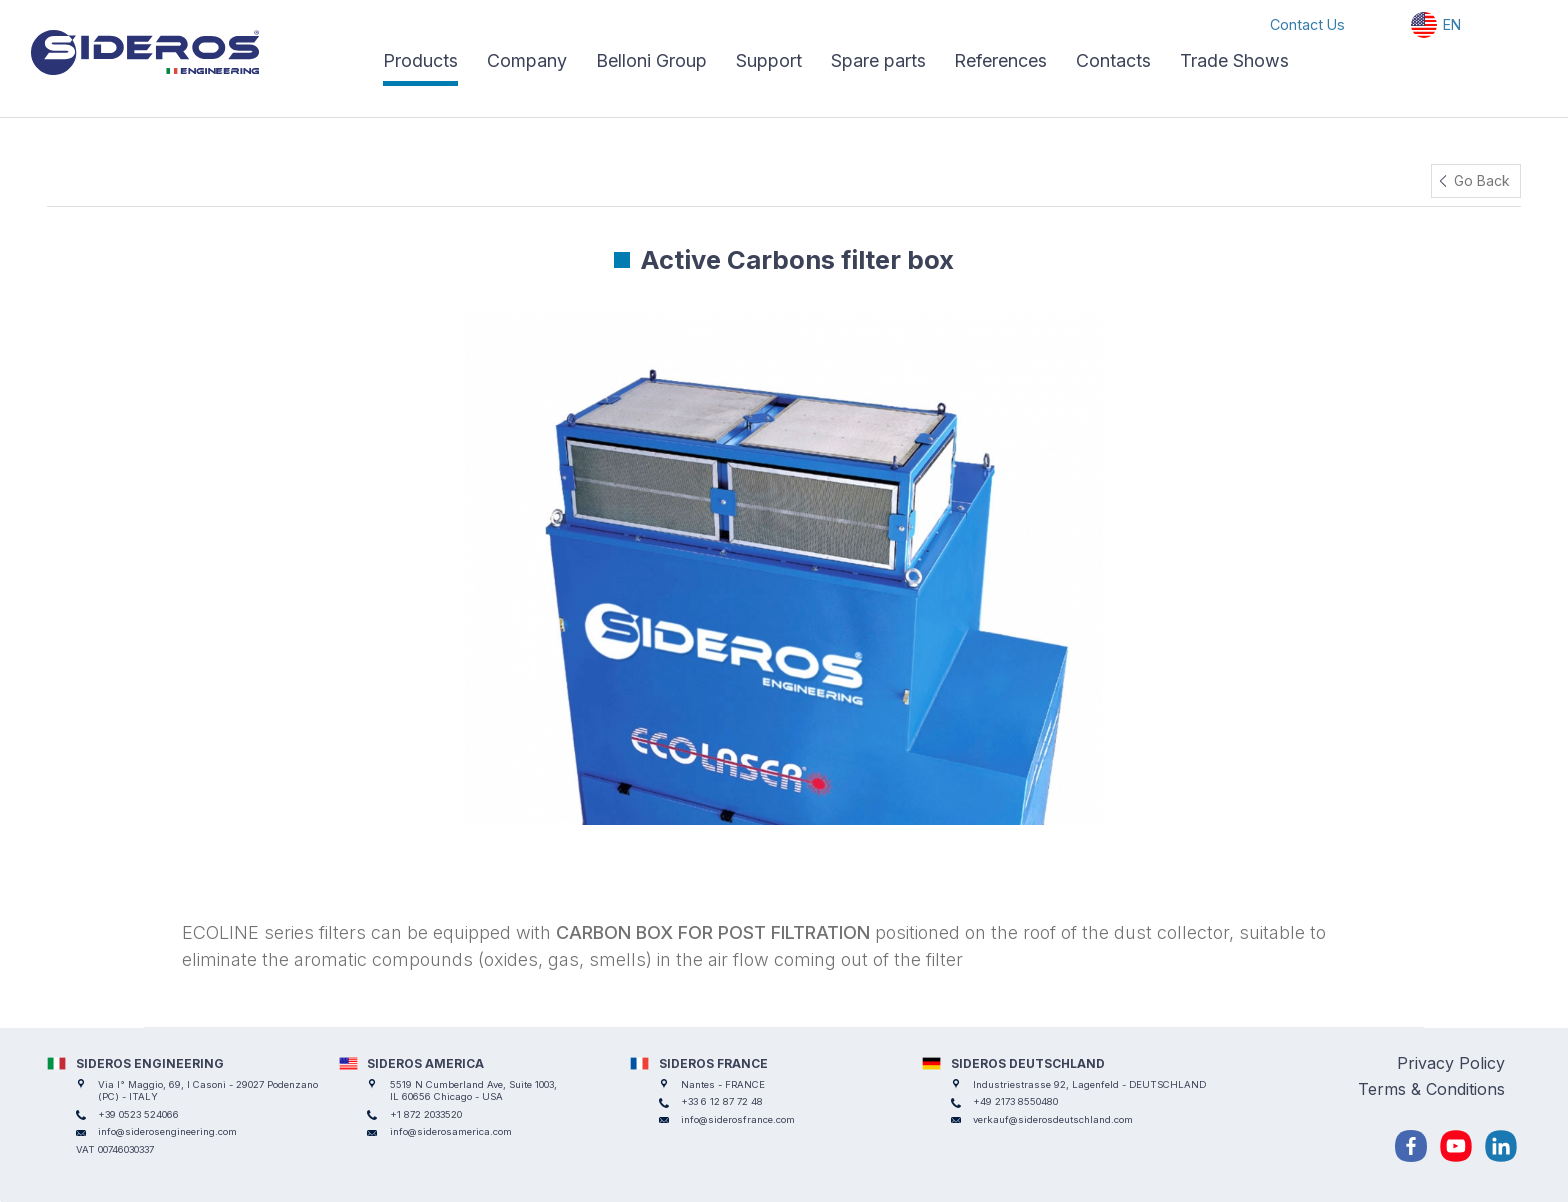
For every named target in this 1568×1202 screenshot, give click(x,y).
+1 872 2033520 (426, 1114)
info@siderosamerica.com (451, 1131)
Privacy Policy (1451, 1063)
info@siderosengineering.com (167, 1131)
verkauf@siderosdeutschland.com (1053, 1119)
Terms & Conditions (1431, 1089)
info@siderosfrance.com (738, 1119)
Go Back (1482, 180)
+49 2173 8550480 (1015, 1101)
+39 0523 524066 (138, 1114)
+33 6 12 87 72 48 (722, 1101)
